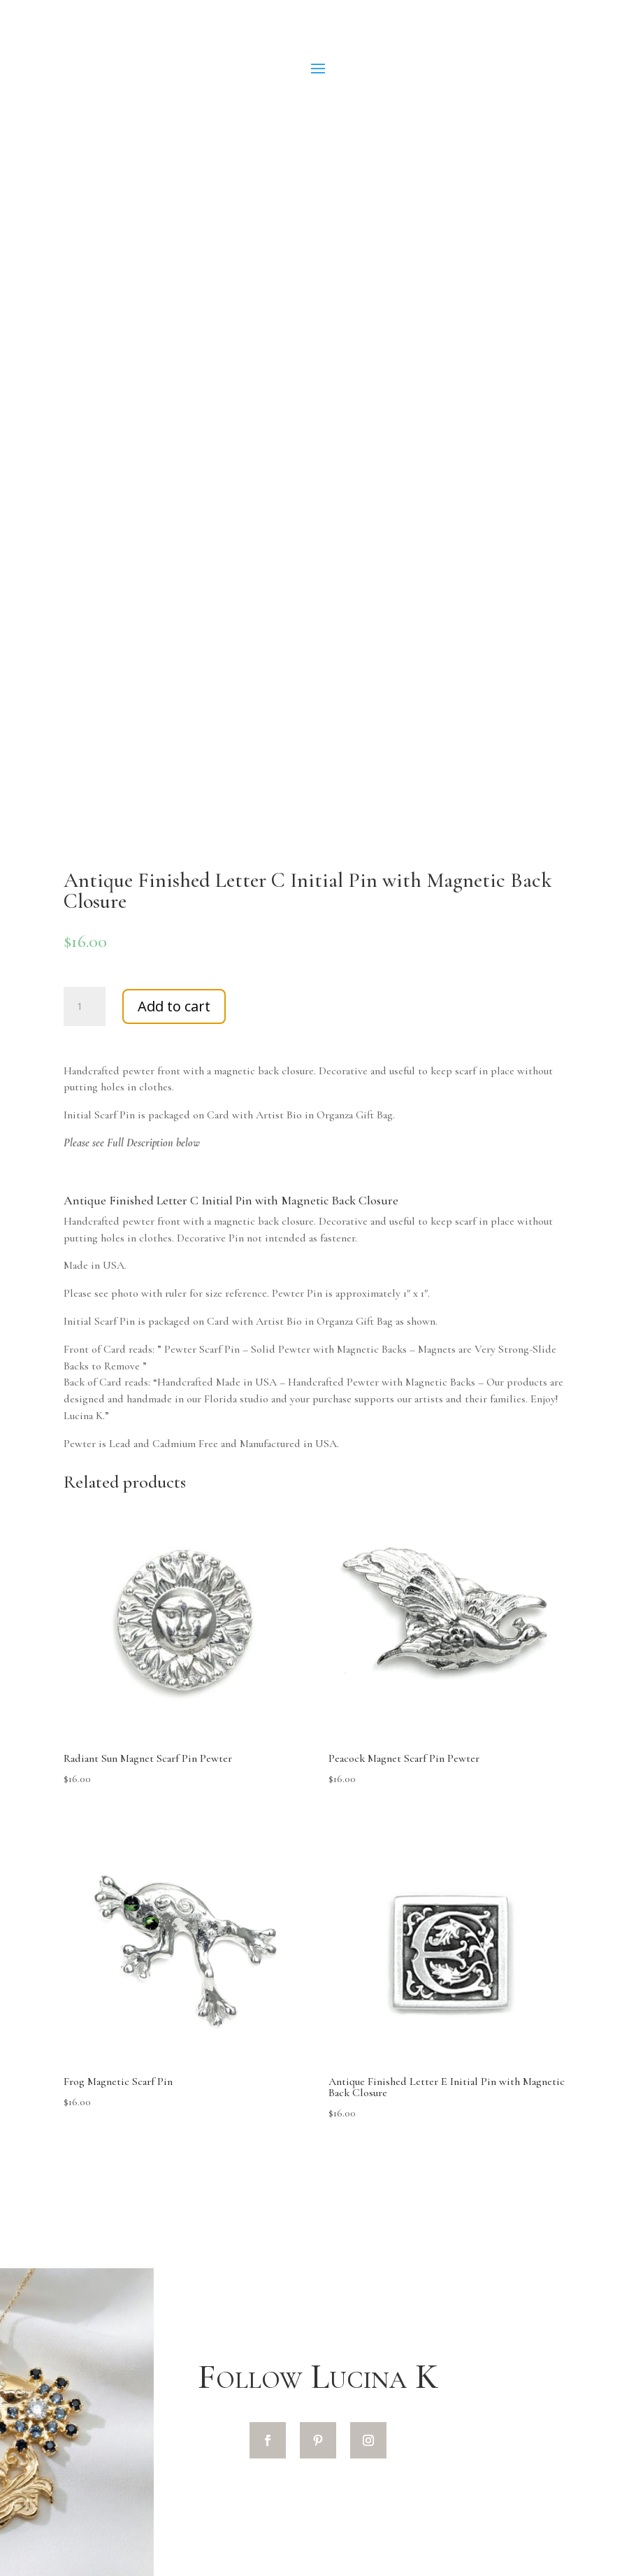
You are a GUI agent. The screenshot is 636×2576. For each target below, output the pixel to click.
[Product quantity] (85, 1006)
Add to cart (174, 1006)
